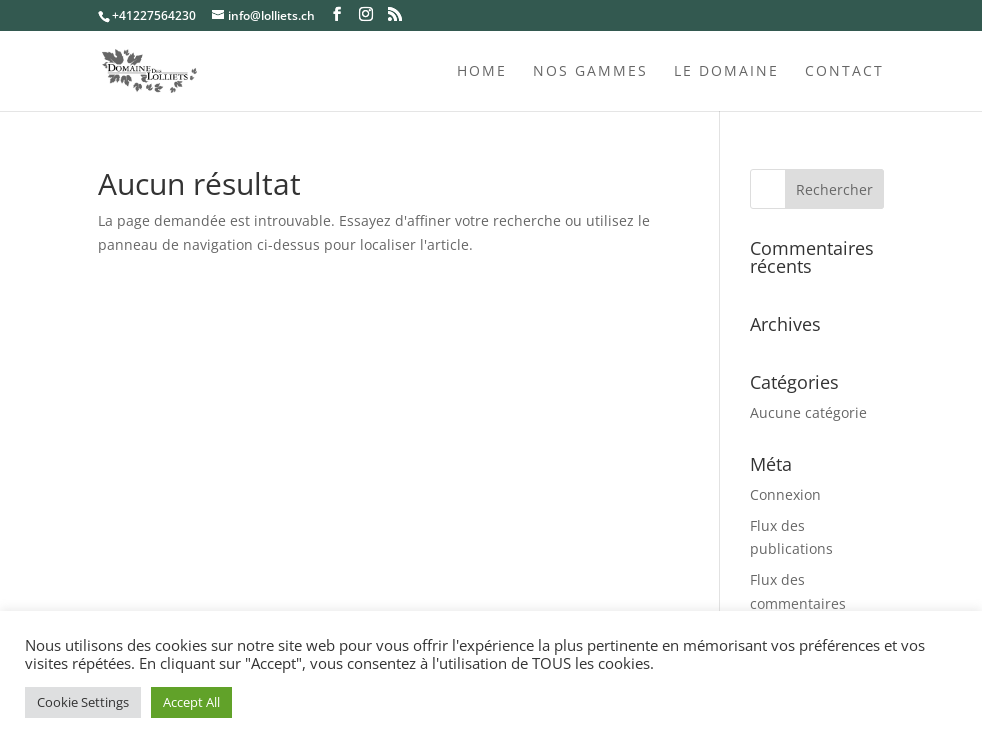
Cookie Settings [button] (83, 702)
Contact (844, 72)
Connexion (785, 494)
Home (482, 72)
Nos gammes (590, 72)
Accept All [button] (191, 702)
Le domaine (726, 72)
